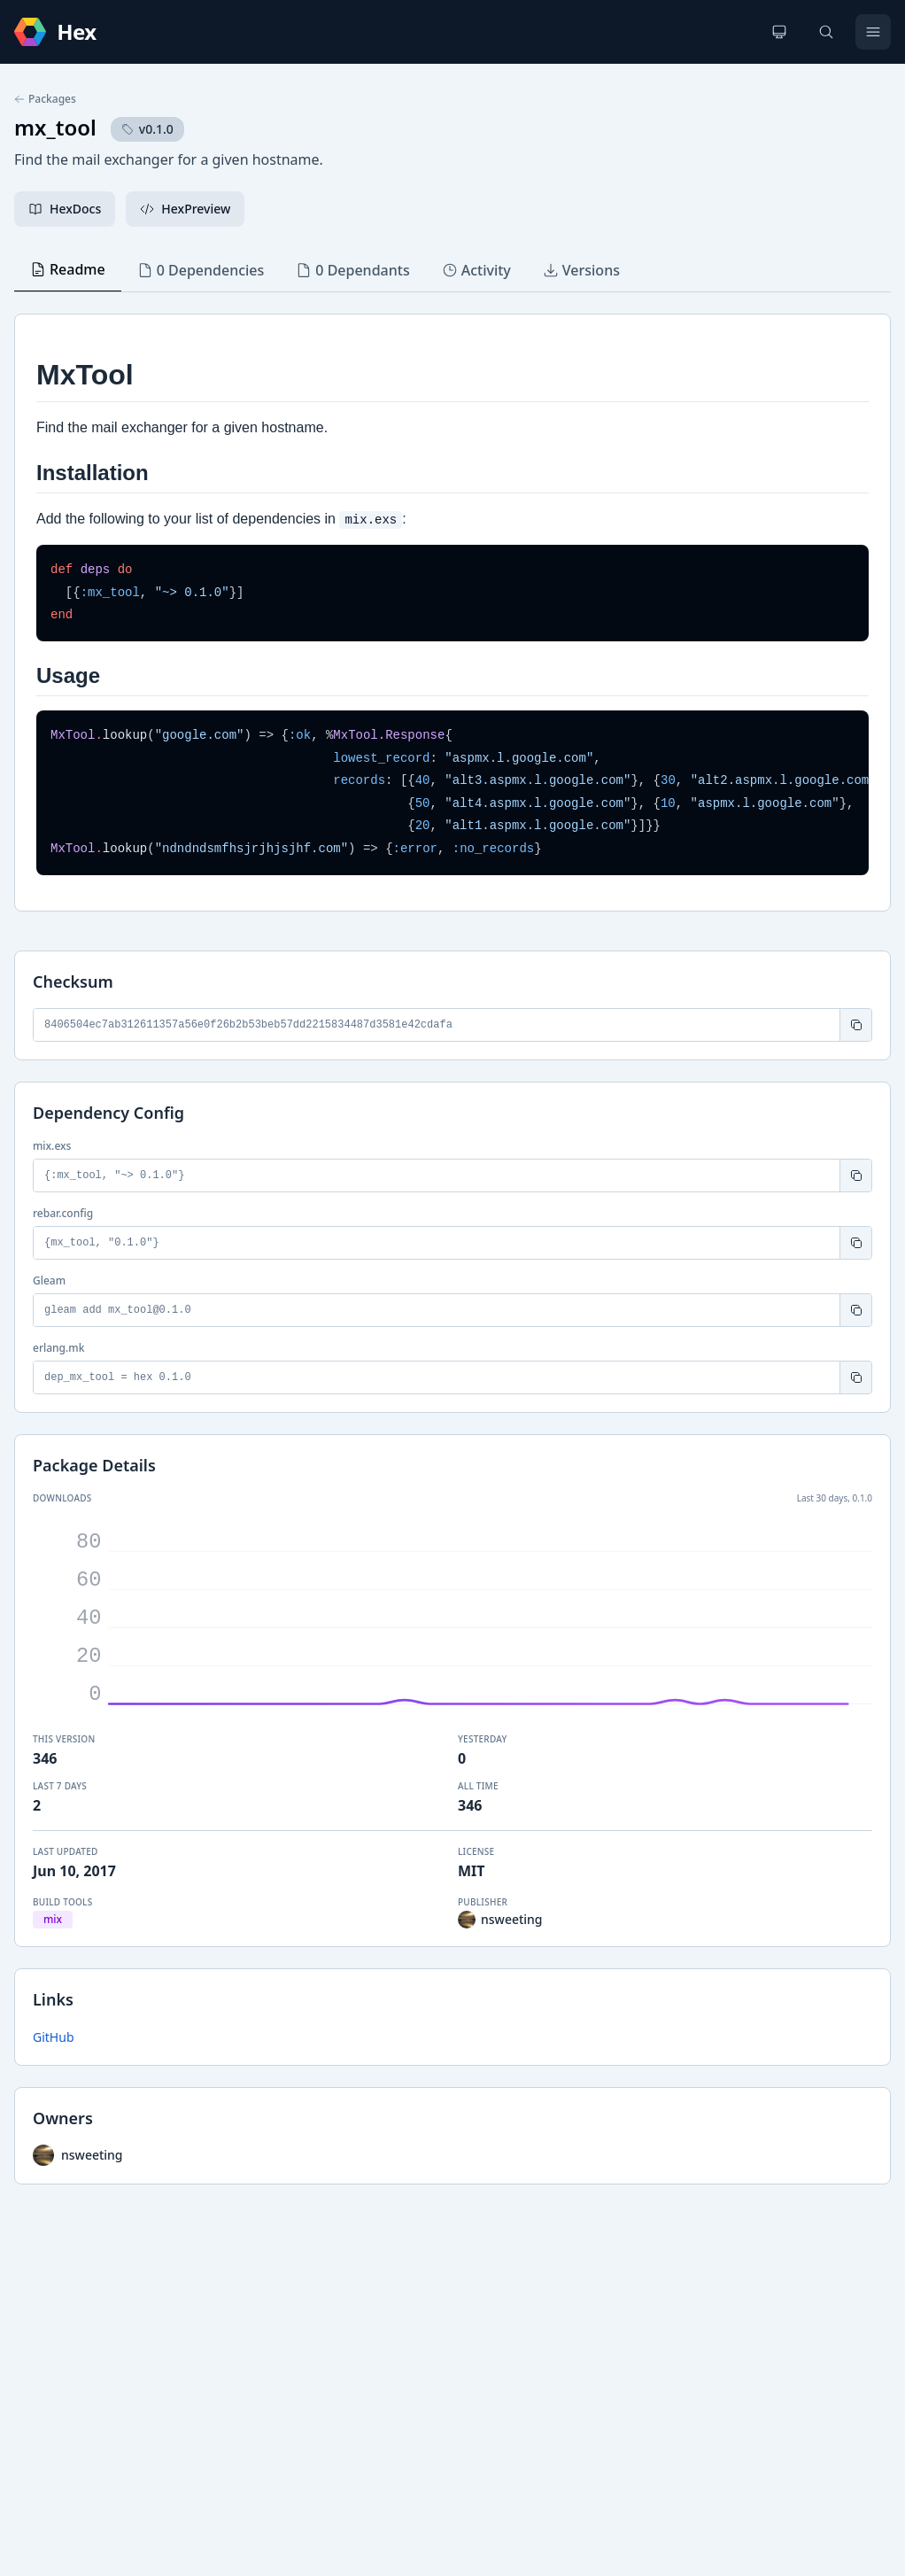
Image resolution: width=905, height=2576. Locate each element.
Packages (45, 99)
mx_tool (55, 127)
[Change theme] (779, 32)
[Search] (826, 32)
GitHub (53, 2037)
